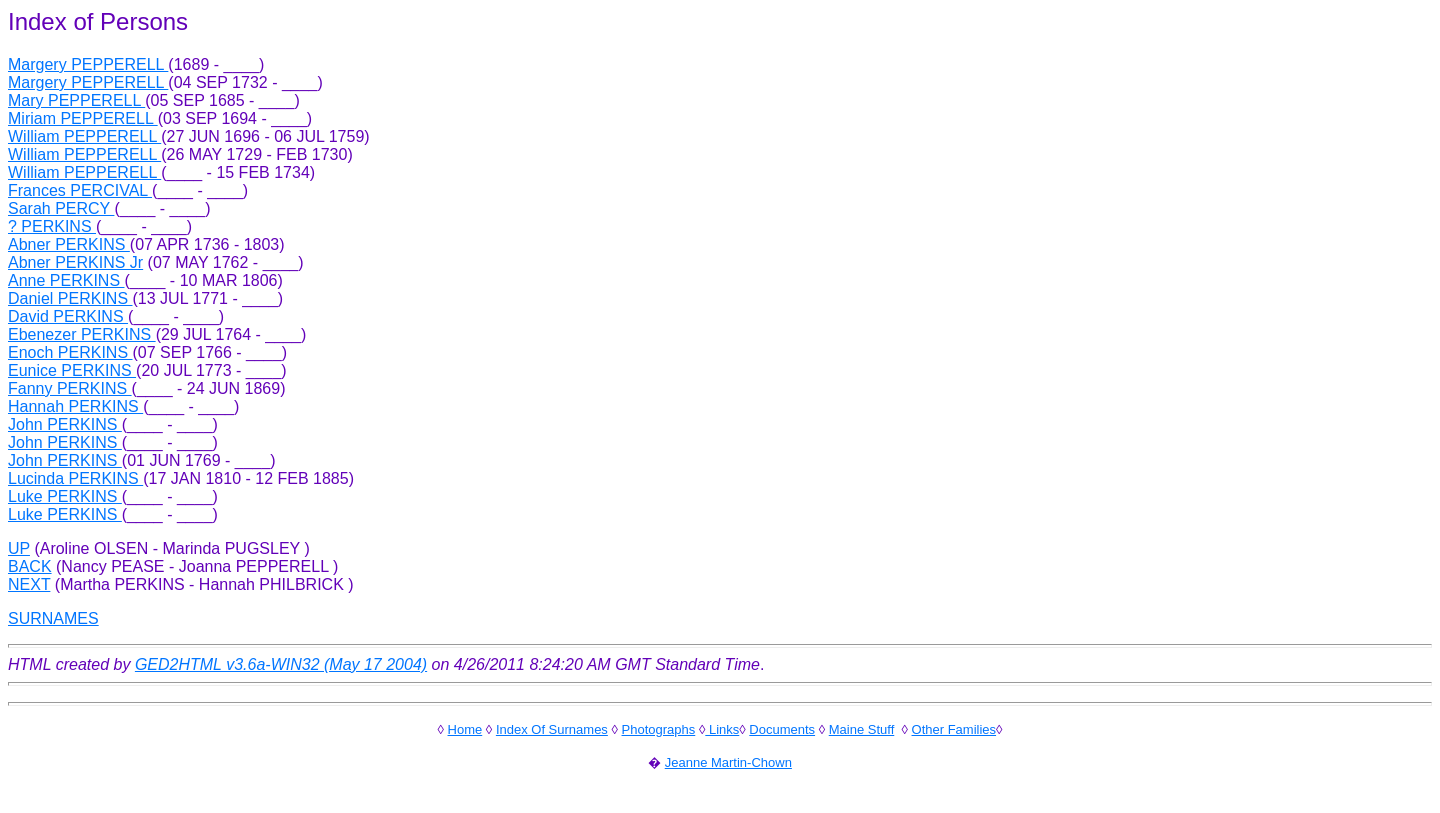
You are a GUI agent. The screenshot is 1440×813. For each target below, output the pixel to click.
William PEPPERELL (84, 136)
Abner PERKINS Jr (75, 262)
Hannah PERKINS (75, 406)
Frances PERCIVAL (80, 190)
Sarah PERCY (61, 208)
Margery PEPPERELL (88, 64)
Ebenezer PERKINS (82, 334)
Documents (782, 729)
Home (465, 729)
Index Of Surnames (552, 729)
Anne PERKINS (66, 280)
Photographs (659, 729)
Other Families (954, 729)
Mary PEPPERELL (76, 100)
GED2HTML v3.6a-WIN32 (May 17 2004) (281, 664)
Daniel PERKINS (70, 298)
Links (722, 729)
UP (19, 548)
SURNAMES (53, 618)
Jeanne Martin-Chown (728, 762)
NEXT (29, 584)
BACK (30, 566)
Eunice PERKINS (72, 370)
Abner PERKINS (69, 244)
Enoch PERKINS (70, 352)
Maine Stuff (862, 729)
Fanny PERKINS (70, 388)
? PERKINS (52, 226)
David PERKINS (68, 316)
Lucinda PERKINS (75, 478)
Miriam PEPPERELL (83, 118)
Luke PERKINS (65, 496)
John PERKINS (65, 424)
